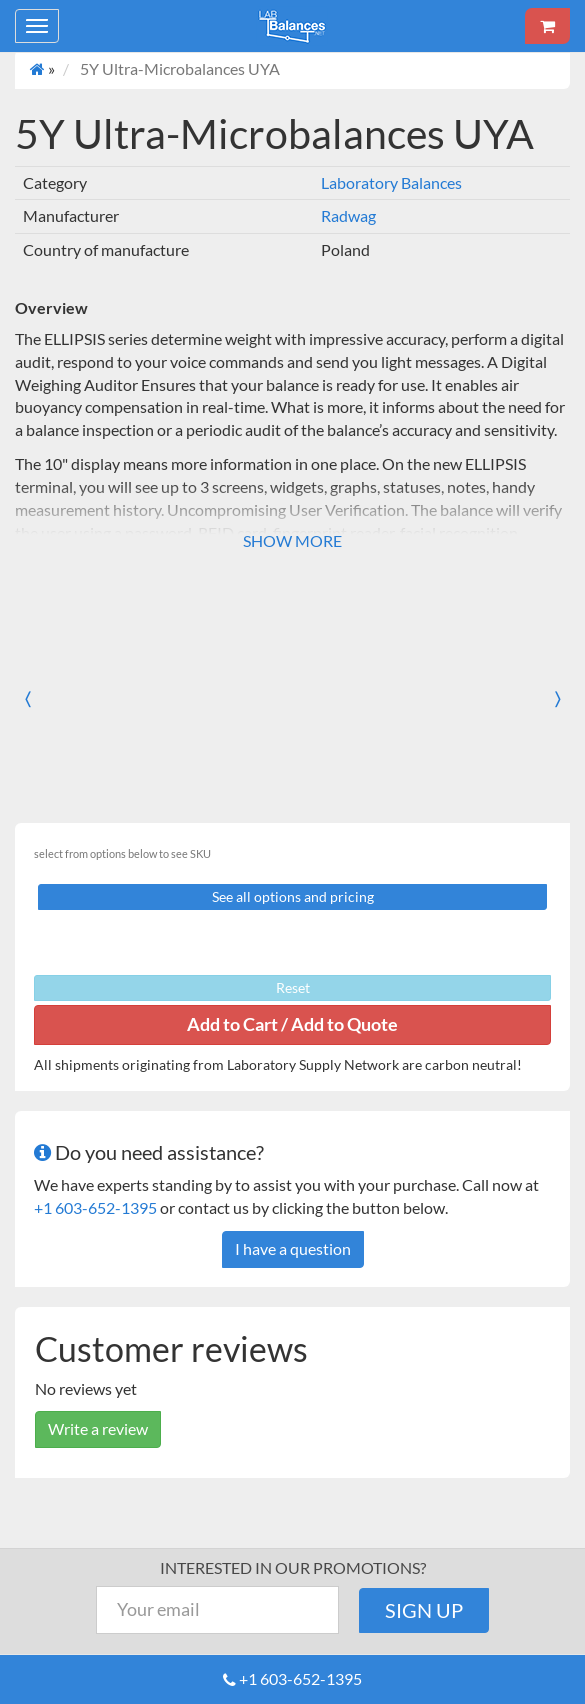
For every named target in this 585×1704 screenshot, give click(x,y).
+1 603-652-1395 (95, 1207)
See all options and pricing (293, 896)
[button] (45, 698)
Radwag (348, 215)
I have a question (293, 1248)
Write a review (98, 1428)
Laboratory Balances (391, 182)
